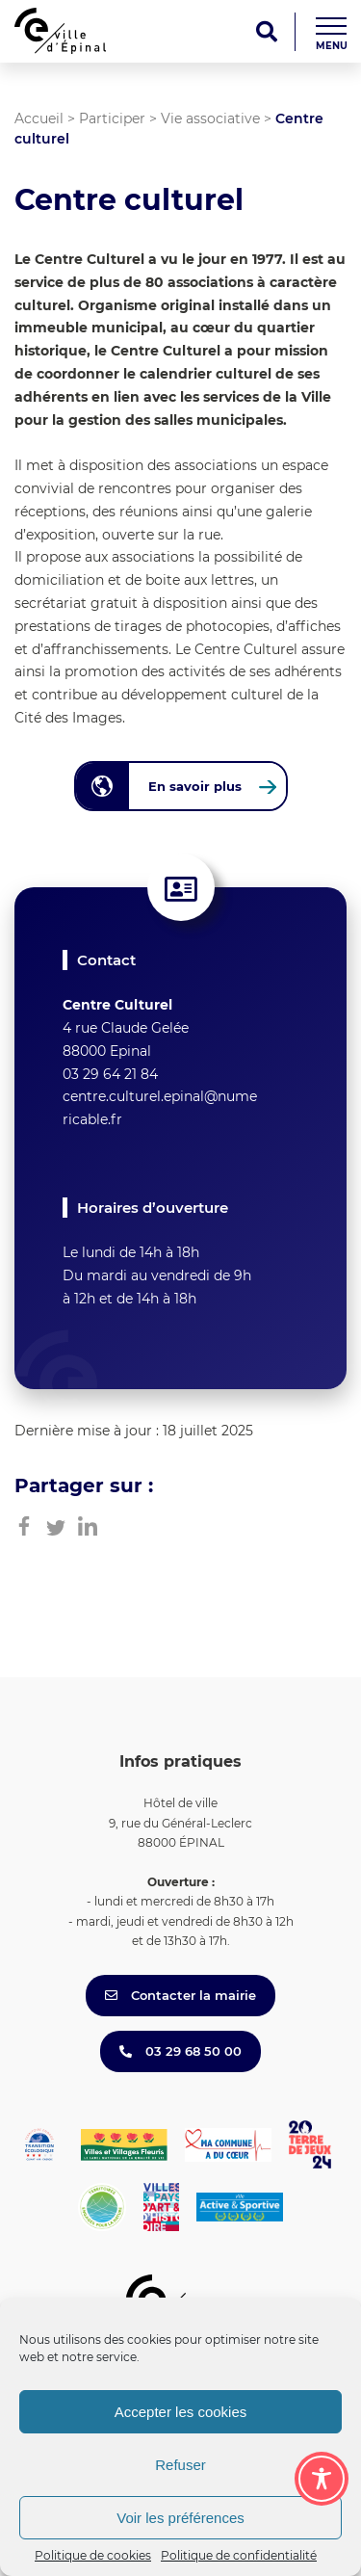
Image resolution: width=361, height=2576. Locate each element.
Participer (112, 118)
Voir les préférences (180, 2518)
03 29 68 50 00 (180, 2051)
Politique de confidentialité (239, 2555)
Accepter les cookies (181, 2412)
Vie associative (210, 118)
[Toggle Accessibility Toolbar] (322, 2479)
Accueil (39, 118)
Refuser (180, 2465)
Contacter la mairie (180, 1995)
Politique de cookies (93, 2555)
